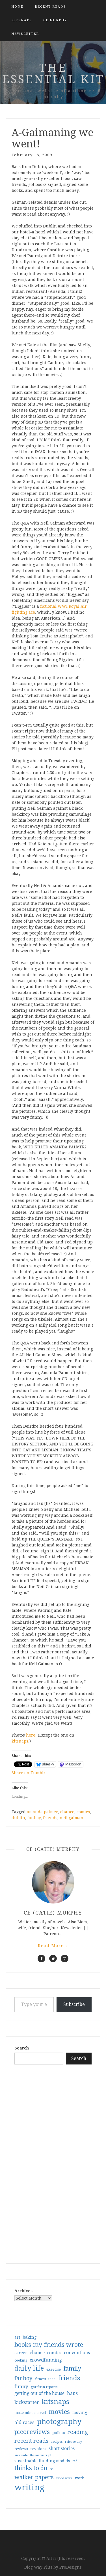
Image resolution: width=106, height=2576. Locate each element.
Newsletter (25, 34)
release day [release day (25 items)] (73, 2442)
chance (67, 1812)
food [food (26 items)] (51, 2379)
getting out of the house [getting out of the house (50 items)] (39, 2393)
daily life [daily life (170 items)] (29, 2368)
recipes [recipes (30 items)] (56, 2442)
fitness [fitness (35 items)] (40, 2379)
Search (21, 2048)
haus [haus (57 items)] (72, 2393)
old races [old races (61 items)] (24, 2422)
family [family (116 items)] (72, 2368)
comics (83, 1812)
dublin (18, 1818)
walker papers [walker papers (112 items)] (34, 2477)
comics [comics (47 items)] (54, 2352)
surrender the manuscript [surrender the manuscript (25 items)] (32, 2455)
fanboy (34, 1818)
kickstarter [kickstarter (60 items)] (26, 2402)
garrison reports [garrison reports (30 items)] (44, 2387)
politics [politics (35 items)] (58, 2433)
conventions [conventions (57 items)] (77, 2352)
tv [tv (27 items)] (51, 2469)
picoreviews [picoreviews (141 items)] (32, 2431)
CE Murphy (55, 20)
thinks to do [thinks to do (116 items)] (30, 2468)
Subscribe (74, 2004)
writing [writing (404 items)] (29, 2487)
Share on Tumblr (29, 1773)
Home (17, 6)
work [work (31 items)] (79, 2478)
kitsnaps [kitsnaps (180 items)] (55, 2402)
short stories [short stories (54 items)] (62, 2448)
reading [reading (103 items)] (77, 2432)
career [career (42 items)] (20, 2353)
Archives (23, 2291)
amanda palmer (42, 1812)
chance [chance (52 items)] (37, 2352)
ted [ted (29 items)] (75, 2461)
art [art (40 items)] (17, 2337)
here (30, 1735)
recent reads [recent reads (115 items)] (31, 2440)
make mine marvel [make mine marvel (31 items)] (30, 2413)
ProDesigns (70, 2567)
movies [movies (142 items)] (59, 2411)
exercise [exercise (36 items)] (53, 2369)
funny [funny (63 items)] (21, 2386)
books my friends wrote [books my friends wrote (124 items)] (48, 2344)
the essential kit (53, 73)
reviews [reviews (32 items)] (21, 2449)
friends (50, 1818)
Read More (53, 1945)
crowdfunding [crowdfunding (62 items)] (46, 2360)
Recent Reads (50, 6)
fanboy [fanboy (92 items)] (23, 2378)
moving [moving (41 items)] (79, 2412)
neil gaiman (71, 1818)
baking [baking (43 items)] (29, 2337)
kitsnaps (21, 20)
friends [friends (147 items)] (69, 2378)
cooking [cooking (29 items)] (20, 2360)
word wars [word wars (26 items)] (64, 2478)
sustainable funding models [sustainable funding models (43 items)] (42, 2461)
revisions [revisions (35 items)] (38, 2449)
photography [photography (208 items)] (59, 2422)
